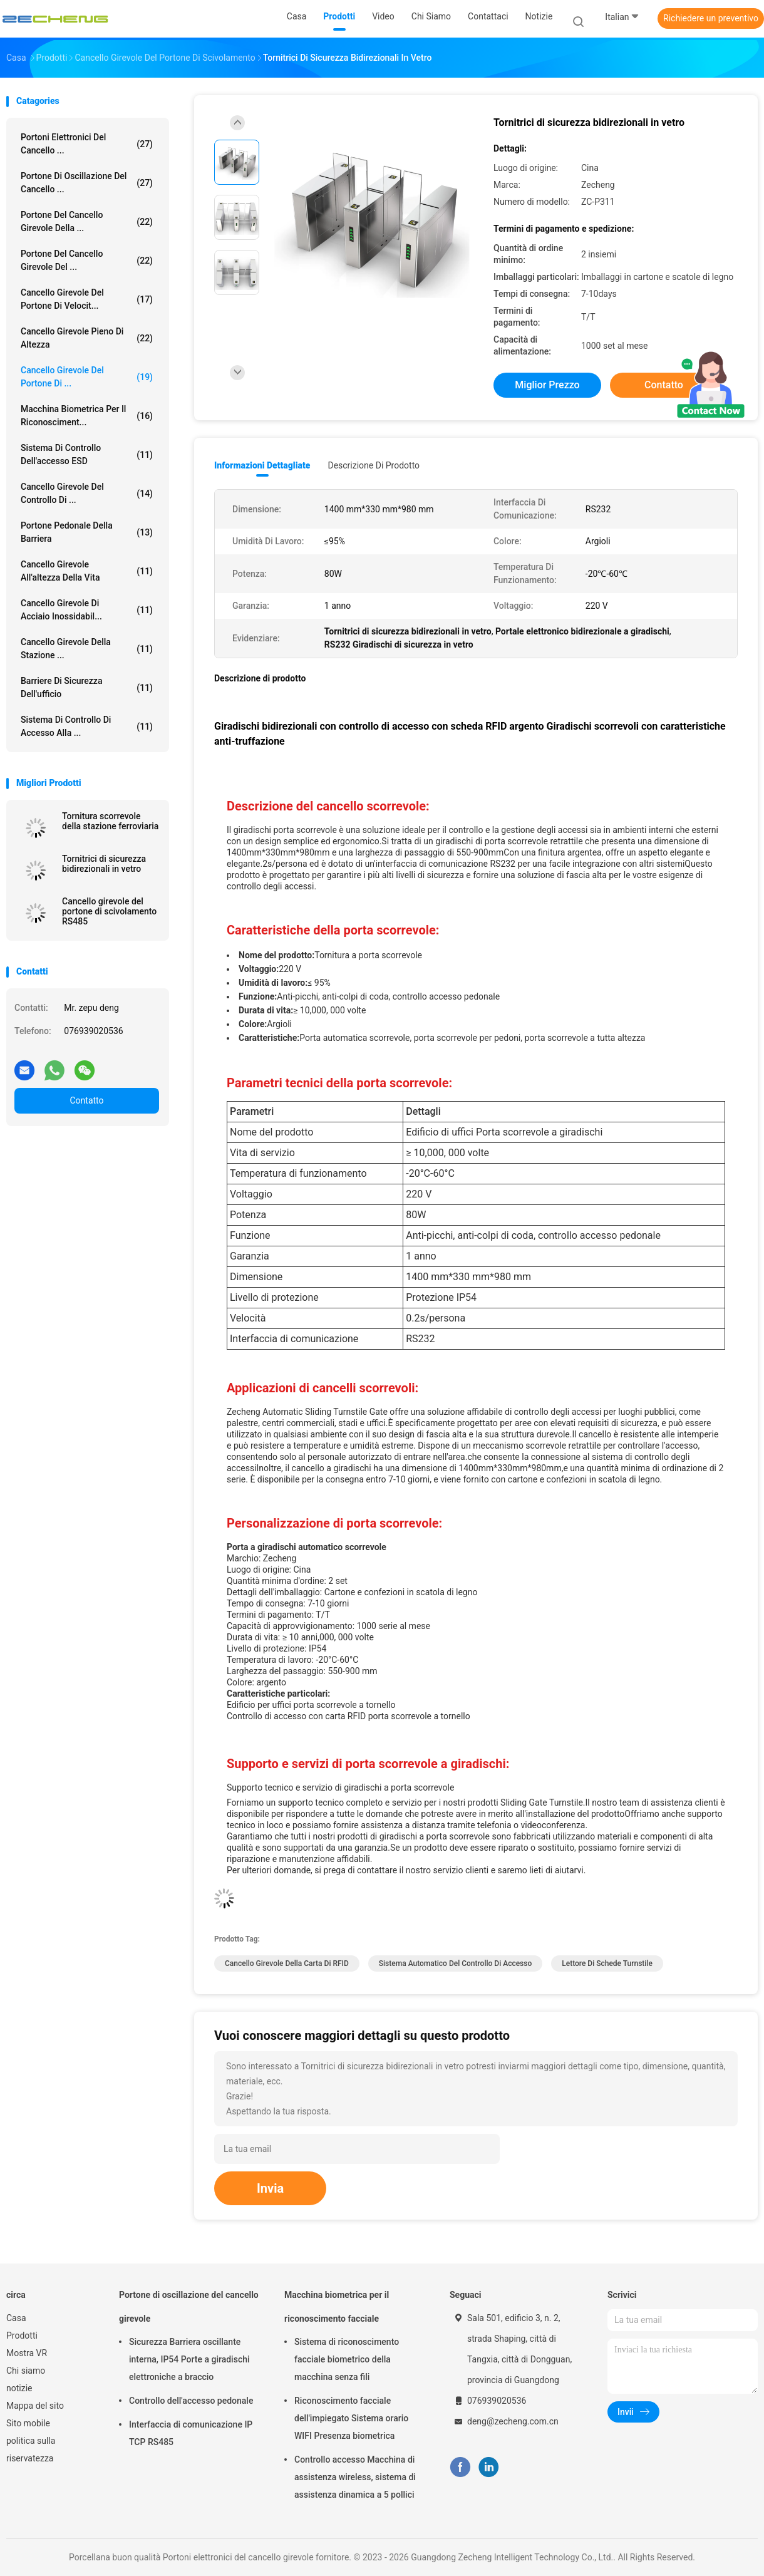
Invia (270, 2188)
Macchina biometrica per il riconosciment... (87, 415)
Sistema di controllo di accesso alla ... (87, 726)
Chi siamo (25, 2371)
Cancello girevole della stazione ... (87, 648)
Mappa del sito (35, 2406)
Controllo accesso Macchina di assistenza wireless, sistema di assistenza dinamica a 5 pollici (355, 2477)
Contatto (86, 1100)
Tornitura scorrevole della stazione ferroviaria (110, 821)
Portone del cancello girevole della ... (87, 221)
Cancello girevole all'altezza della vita (87, 570)
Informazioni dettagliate (262, 465)
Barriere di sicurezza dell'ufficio (87, 687)
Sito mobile (28, 2423)
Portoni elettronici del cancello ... (87, 143)
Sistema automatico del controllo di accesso (455, 1963)
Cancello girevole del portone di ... (87, 376)
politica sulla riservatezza (30, 2449)
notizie (19, 2388)
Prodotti (22, 2335)
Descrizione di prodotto (374, 465)
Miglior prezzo (547, 385)
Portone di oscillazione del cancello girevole (189, 2307)
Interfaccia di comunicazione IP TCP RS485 (190, 2433)
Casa (16, 2318)
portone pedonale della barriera (87, 532)
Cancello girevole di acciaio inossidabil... (87, 609)
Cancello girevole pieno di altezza (87, 337)
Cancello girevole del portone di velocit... (87, 299)
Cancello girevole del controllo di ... (87, 493)
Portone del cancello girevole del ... (87, 260)
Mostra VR (26, 2353)
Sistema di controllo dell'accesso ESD (87, 454)
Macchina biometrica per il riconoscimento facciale (336, 2307)
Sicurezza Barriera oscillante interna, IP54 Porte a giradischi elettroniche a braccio (189, 2359)
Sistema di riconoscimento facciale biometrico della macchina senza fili (346, 2359)
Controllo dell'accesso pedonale (191, 2401)
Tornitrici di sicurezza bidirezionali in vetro (104, 864)
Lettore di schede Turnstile (607, 1963)
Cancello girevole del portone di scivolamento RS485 (109, 911)
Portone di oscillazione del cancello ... (87, 182)
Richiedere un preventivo (710, 18)
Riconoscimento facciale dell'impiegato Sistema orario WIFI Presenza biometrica (351, 2418)
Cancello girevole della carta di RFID (287, 1963)
